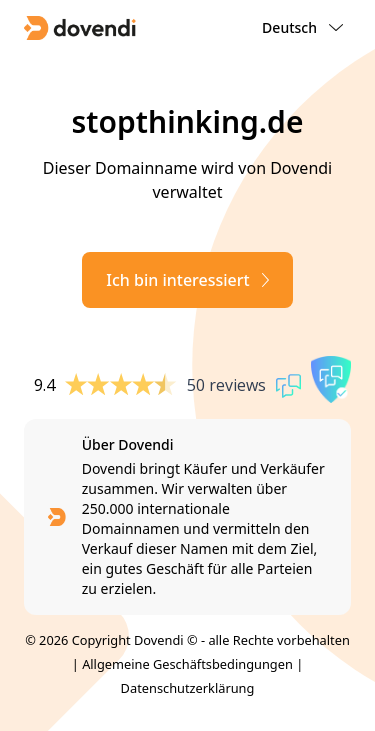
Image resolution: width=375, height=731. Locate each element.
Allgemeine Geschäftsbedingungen (187, 664)
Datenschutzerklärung (188, 688)
